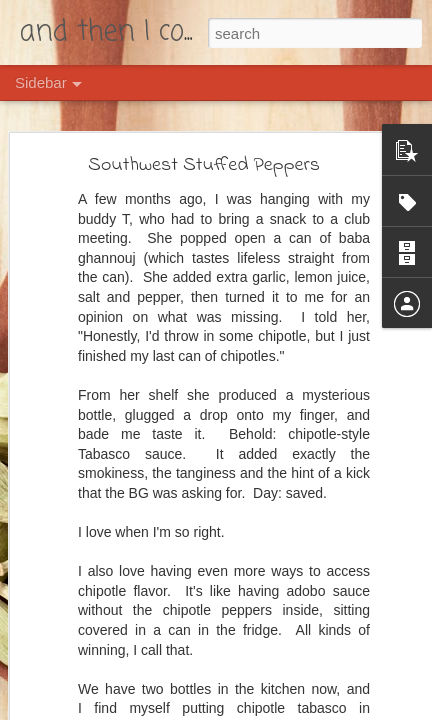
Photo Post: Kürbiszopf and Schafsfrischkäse (161, 662)
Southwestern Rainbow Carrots (125, 617)
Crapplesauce (82, 572)
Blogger (292, 709)
